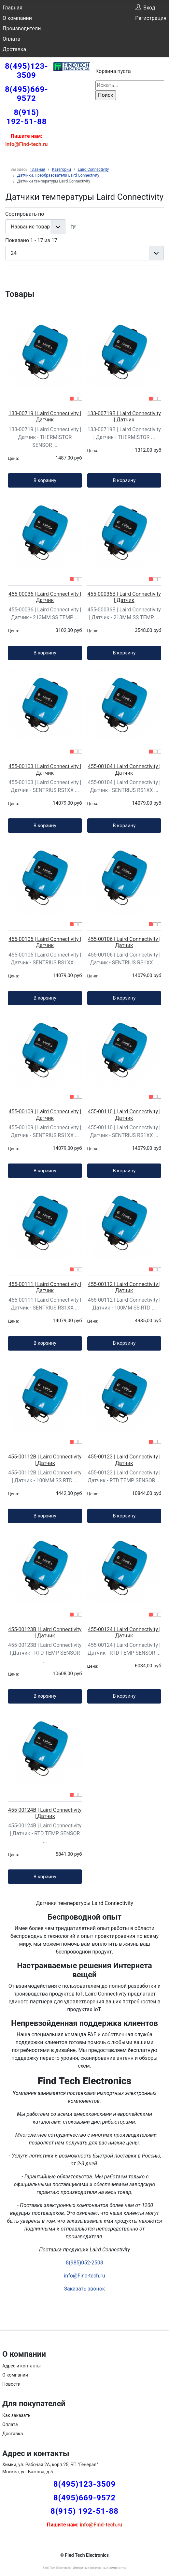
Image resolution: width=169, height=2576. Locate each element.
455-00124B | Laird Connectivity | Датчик (44, 1813)
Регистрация (150, 18)
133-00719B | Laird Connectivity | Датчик (124, 416)
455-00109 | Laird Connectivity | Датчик (44, 1114)
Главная (12, 8)
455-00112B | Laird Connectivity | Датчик (44, 1460)
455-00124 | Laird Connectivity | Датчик (124, 1632)
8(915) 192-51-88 (26, 117)
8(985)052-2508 (84, 2263)
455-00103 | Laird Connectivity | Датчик (44, 769)
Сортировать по (24, 214)
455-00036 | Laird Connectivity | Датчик (44, 597)
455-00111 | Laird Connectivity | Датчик (44, 1287)
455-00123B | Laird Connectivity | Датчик (44, 1632)
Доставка (14, 49)
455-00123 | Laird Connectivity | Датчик (124, 1460)
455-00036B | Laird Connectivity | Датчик (124, 597)
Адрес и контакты (21, 2365)
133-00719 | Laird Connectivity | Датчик (44, 416)
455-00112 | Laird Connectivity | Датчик (124, 1287)
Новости (11, 2384)
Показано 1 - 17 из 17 (31, 240)
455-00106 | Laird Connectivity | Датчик (124, 942)
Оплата (11, 39)
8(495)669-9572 (26, 94)
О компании (17, 18)
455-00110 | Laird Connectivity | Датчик (124, 1114)
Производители (22, 28)
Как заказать (16, 2415)
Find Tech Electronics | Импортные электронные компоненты (84, 2567)
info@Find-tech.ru (84, 2276)
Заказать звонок (84, 2289)
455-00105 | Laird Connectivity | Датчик (44, 942)
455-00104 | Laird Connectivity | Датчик (124, 769)
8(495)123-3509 (26, 71)
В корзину (45, 480)
